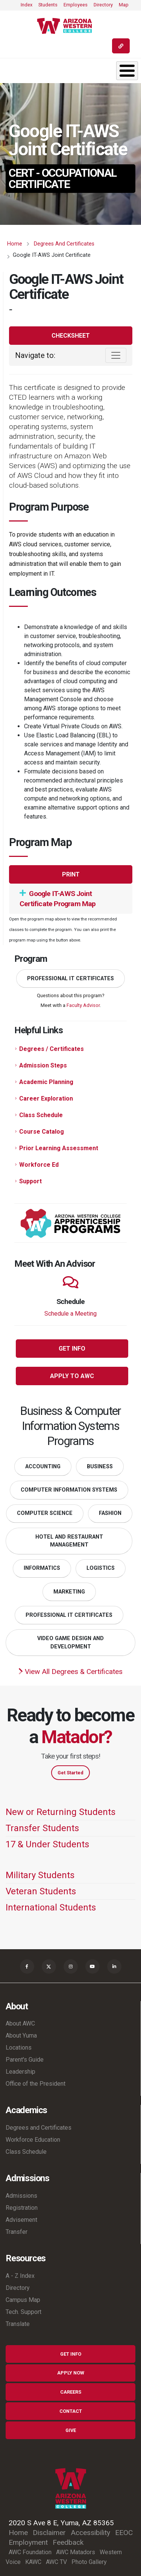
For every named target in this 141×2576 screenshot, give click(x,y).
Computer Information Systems (69, 1490)
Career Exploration (46, 1098)
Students (48, 5)
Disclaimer (49, 2532)
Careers (70, 2392)
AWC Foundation (30, 2552)
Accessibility (90, 2532)
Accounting (43, 1466)
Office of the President (35, 2083)
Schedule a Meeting (70, 1313)
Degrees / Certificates (51, 1048)
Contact (70, 2411)
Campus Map (23, 2299)
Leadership (20, 2071)
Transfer (16, 2231)
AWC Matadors (75, 2552)
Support (30, 1181)
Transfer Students (42, 1828)
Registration (22, 2207)
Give (70, 2430)
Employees (76, 5)
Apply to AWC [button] (72, 1376)
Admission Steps (43, 1065)
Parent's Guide (25, 2059)
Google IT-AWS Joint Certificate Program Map (58, 898)
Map (124, 5)
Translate (18, 2323)
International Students (51, 1907)
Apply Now (70, 2373)
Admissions (21, 2195)
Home (14, 244)
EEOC (124, 2532)
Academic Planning (46, 1082)
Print (71, 874)
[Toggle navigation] (115, 355)
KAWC (33, 2561)
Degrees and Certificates (64, 244)
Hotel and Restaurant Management (69, 1541)
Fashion (110, 1513)
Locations (19, 2047)
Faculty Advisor (83, 1005)
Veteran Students (41, 1891)
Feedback (68, 2542)
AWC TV (56, 2561)
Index (26, 5)
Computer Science (45, 1513)
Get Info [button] (72, 1348)
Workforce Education (33, 2139)
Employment (28, 2542)
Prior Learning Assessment (58, 1148)
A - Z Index (20, 2275)
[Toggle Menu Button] (127, 70)
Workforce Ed (39, 1164)
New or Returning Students (60, 1812)
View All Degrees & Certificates (70, 1671)
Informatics (42, 1568)
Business (100, 1466)
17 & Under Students (47, 1844)
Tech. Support (23, 2311)
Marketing (69, 1592)
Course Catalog (41, 1131)
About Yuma (21, 2035)
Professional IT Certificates (70, 978)
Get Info (70, 2354)
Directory (103, 5)
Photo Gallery (89, 2561)
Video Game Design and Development (70, 1642)
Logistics (100, 1568)
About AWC (20, 2023)
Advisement (21, 2219)
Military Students (40, 1875)
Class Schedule (41, 1115)
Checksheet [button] (71, 335)
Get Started (70, 1772)
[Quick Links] (121, 45)
